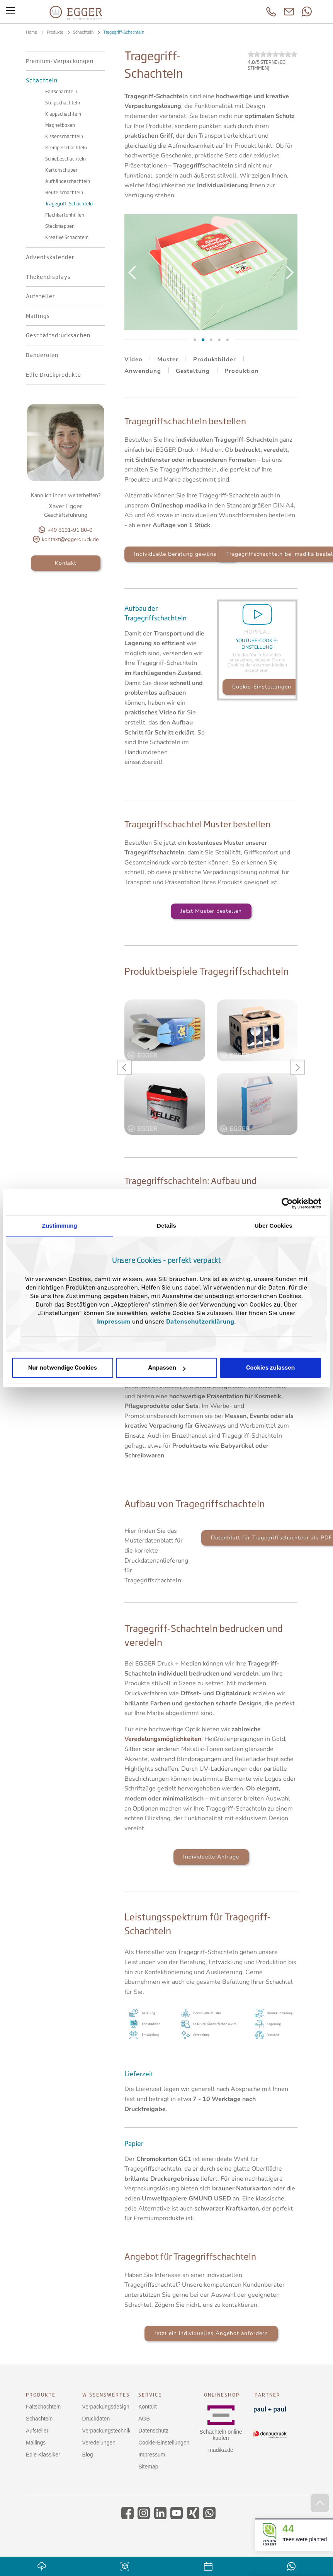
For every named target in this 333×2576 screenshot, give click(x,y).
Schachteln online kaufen (220, 2435)
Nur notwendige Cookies (62, 1368)
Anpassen (166, 1368)
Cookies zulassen (270, 1368)
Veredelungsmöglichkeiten (162, 1739)
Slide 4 (211, 339)
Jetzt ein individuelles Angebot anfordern (211, 2333)
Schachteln (39, 2418)
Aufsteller (37, 2430)
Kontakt (65, 563)
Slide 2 (195, 339)
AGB (144, 2418)
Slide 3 (203, 339)
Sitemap (148, 2466)
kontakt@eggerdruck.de (70, 539)
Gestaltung (193, 371)
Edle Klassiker (43, 2454)
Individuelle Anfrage (211, 1856)
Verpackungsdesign (105, 2406)
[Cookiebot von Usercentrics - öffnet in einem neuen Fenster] (287, 1203)
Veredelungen (99, 2442)
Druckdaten (96, 2418)
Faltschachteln (43, 2406)
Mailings (36, 2442)
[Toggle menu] (10, 11)
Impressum (114, 1322)
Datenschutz (153, 2430)
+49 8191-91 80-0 (70, 530)
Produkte (41, 2395)
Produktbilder (214, 359)
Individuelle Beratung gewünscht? (181, 554)
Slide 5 (227, 339)
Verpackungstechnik (106, 2430)
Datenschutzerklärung (200, 1322)
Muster (167, 359)
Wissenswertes (106, 2395)
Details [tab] (166, 1225)
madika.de (220, 2450)
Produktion (241, 371)
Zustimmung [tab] (59, 1225)
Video (133, 359)
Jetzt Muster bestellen (211, 911)
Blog (87, 2454)
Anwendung (142, 371)
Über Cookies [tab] (273, 1225)
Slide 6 (219, 339)
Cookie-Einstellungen (261, 686)
